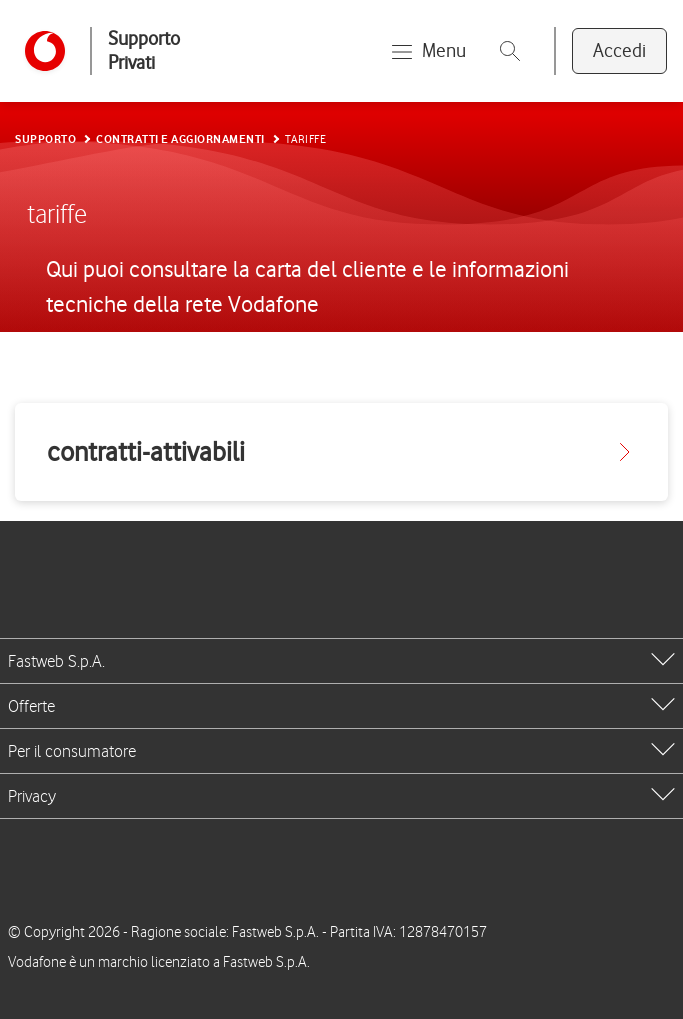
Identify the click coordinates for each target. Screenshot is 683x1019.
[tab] (341, 661)
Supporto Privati (144, 50)
